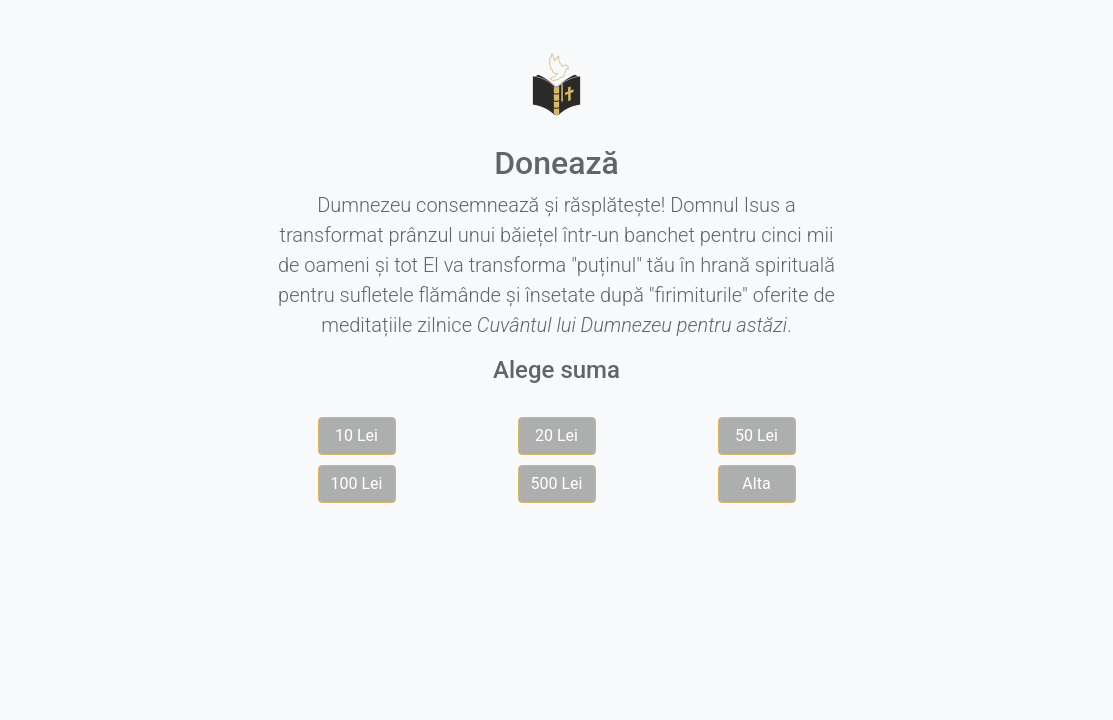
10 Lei (356, 435)
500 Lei (557, 483)
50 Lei (756, 435)
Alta (756, 483)
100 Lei (357, 483)
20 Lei (556, 435)
